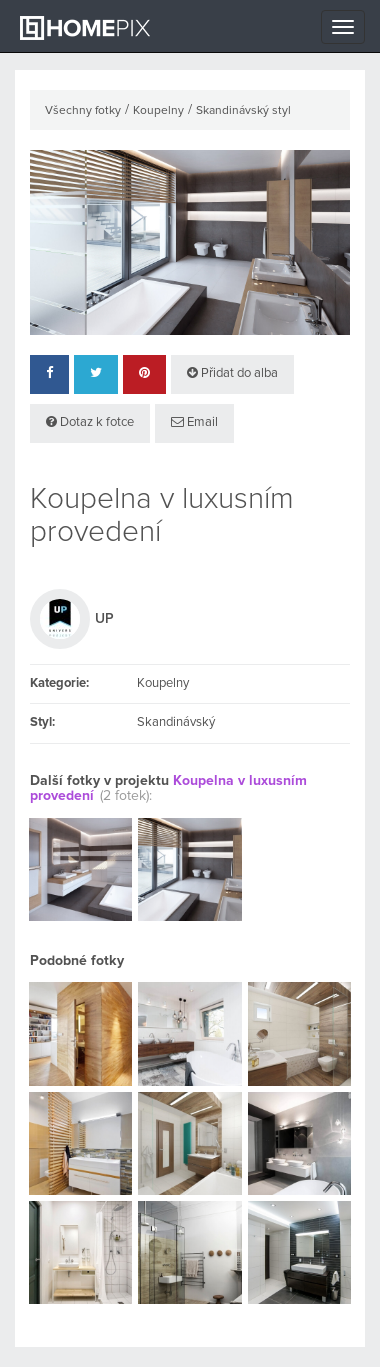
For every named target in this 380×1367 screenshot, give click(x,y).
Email (194, 422)
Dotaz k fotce (90, 422)
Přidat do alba (232, 373)
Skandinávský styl (243, 111)
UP (104, 619)
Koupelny (158, 111)
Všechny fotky (83, 111)
